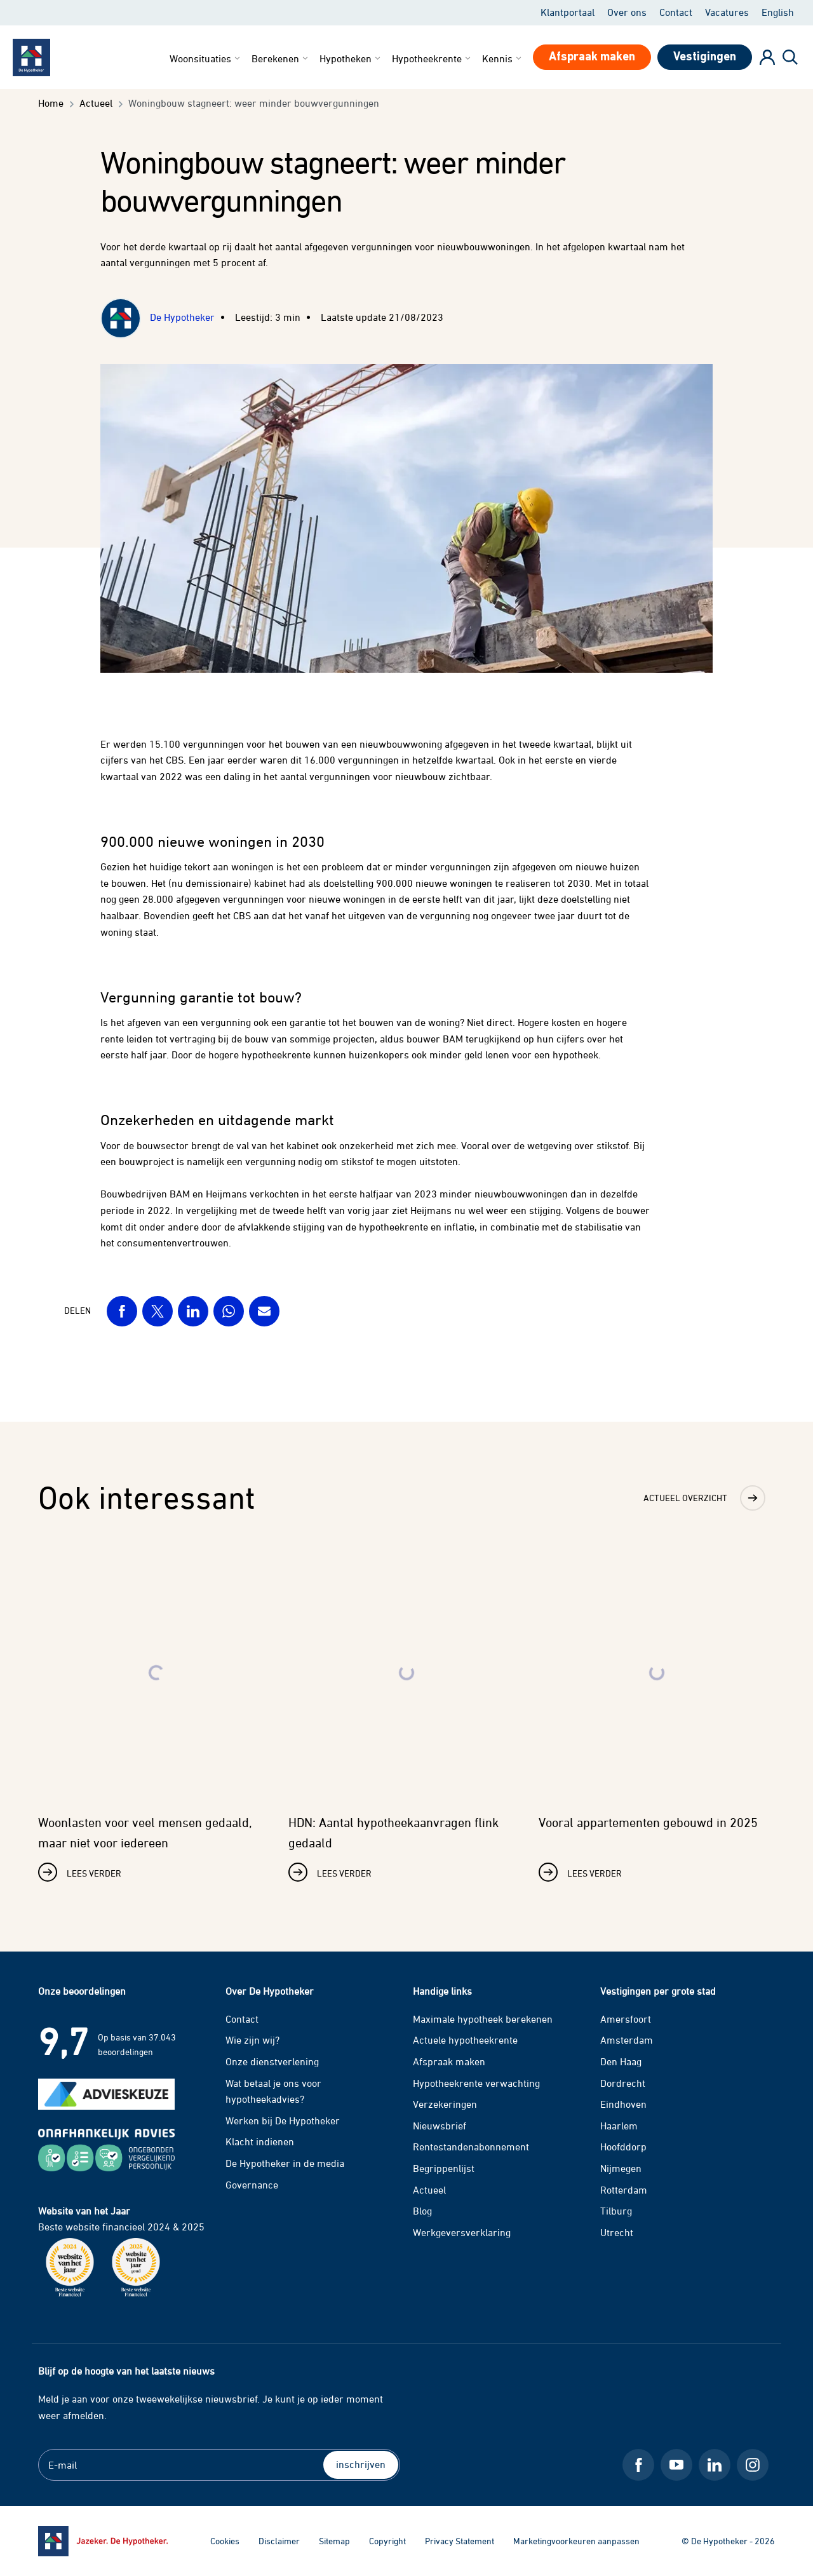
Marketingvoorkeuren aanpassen (576, 2540)
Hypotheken (350, 58)
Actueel (429, 2189)
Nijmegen (621, 2168)
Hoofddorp (623, 2146)
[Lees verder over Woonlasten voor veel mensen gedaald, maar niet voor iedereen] (156, 1715)
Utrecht (616, 2232)
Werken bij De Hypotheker (282, 2120)
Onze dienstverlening (272, 2061)
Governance (251, 2184)
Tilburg (616, 2210)
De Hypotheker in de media (284, 2163)
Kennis (502, 58)
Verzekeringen (445, 2104)
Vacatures (727, 12)
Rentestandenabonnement (471, 2146)
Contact (675, 12)
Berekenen (281, 58)
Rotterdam (623, 2189)
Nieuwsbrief (439, 2125)
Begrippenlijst (443, 2168)
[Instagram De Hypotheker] (753, 2465)
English (778, 12)
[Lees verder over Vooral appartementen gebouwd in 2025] (657, 1715)
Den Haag (621, 2061)
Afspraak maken (449, 2061)
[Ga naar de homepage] (103, 2541)
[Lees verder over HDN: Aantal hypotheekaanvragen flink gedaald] (406, 1715)
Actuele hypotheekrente (465, 2040)
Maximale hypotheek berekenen (483, 2019)
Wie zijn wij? (252, 2040)
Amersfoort (625, 2019)
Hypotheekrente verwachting (476, 2083)
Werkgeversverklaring (462, 2232)
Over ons (627, 12)
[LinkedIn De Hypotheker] (714, 2465)
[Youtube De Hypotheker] (676, 2465)
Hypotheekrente (432, 58)
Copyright (387, 2540)
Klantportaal (568, 12)
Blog (422, 2210)
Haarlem (619, 2125)
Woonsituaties (206, 58)
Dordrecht (622, 2083)
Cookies (224, 2540)
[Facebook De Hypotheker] (638, 2465)
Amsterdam (626, 2040)
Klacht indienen (259, 2141)
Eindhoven (623, 2104)
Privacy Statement (459, 2540)
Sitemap (334, 2540)
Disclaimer (279, 2540)
